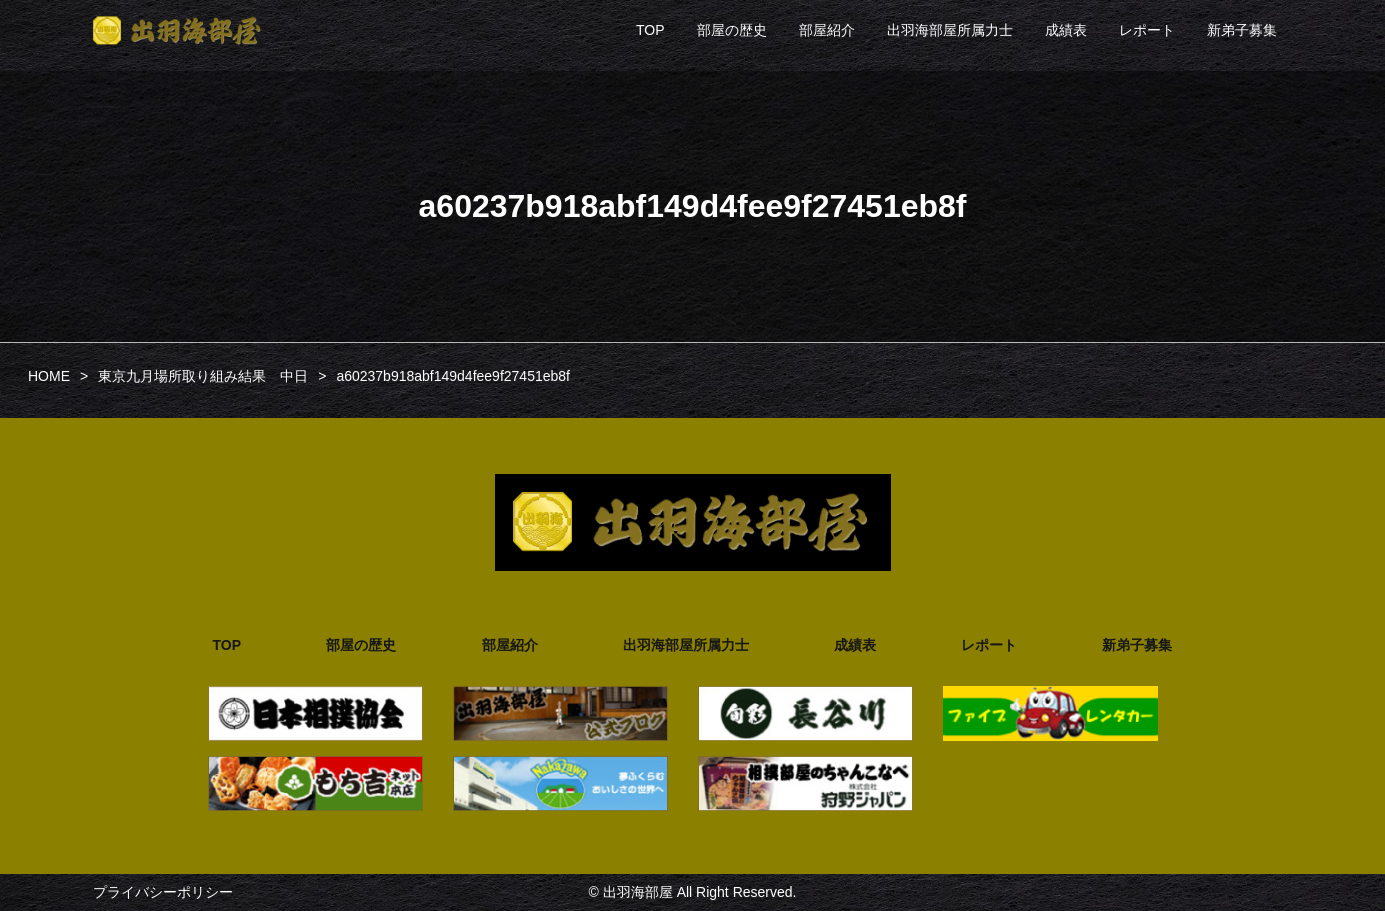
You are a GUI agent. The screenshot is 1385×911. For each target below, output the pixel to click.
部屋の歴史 (732, 30)
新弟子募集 (1242, 30)
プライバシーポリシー (163, 892)
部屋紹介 (827, 30)
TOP (650, 30)
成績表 (1066, 30)
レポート (1147, 30)
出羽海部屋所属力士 (950, 30)
